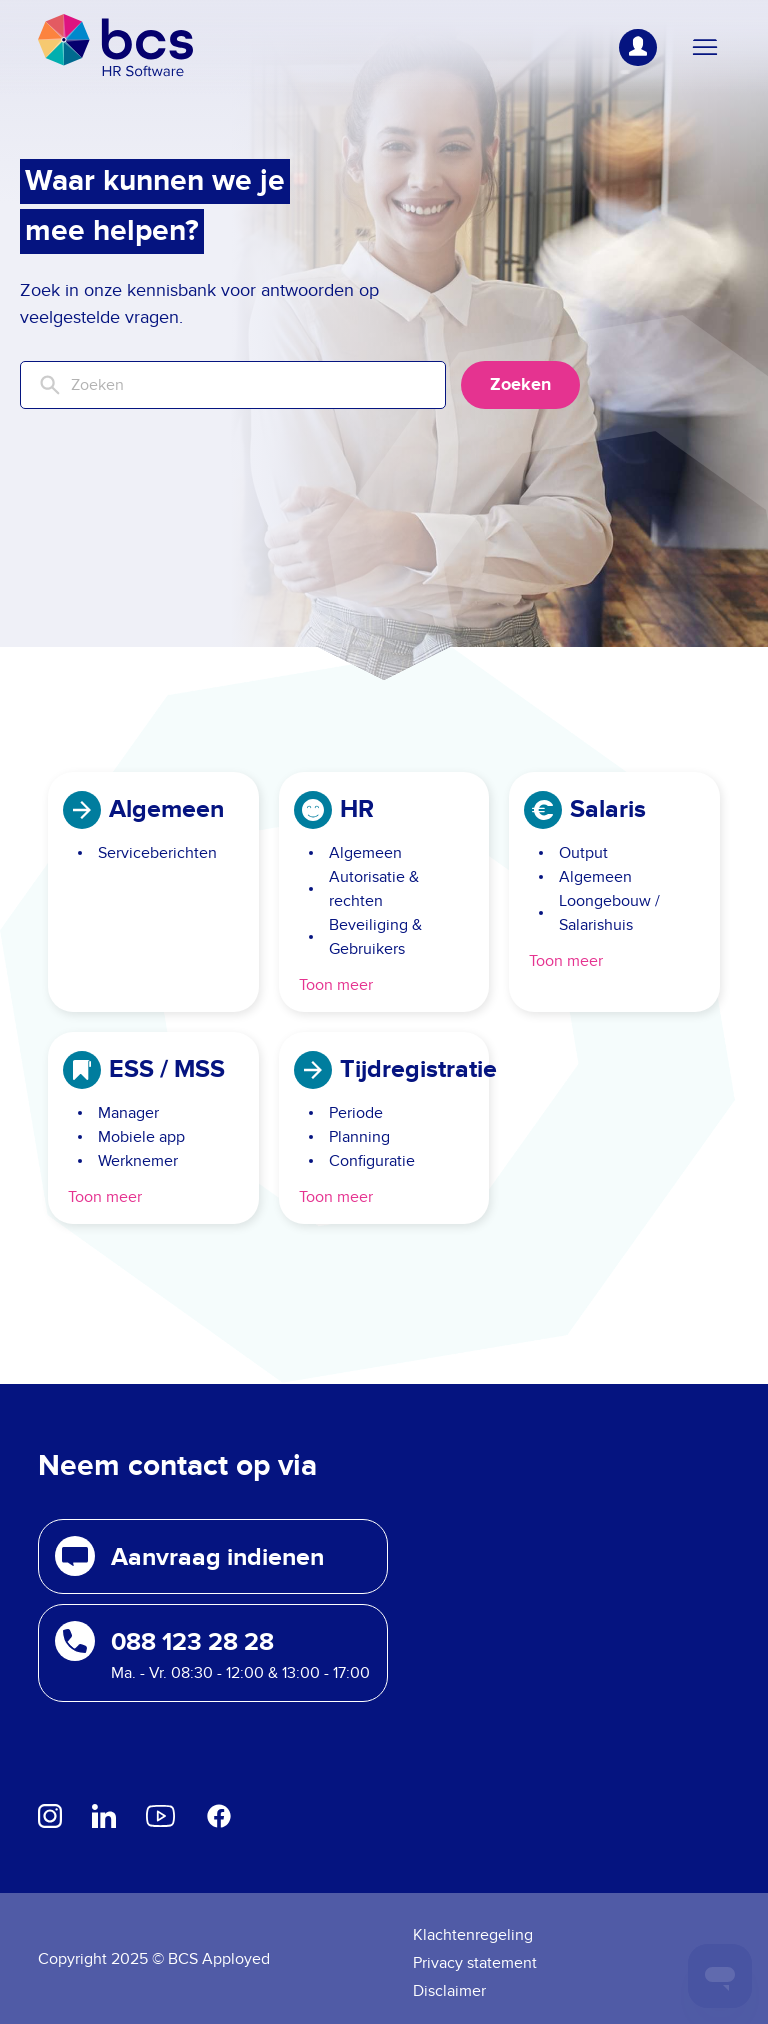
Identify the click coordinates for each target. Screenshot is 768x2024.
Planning (359, 1137)
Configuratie (372, 1161)
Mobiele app (141, 1137)
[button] (213, 1556)
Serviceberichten (157, 853)
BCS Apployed (219, 1959)
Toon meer (336, 985)
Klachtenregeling (473, 1935)
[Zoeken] (233, 385)
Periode (356, 1113)
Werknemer (138, 1161)
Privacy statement (475, 1963)
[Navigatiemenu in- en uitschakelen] (705, 48)
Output (583, 853)
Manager (128, 1113)
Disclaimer (449, 1991)
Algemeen (365, 853)
